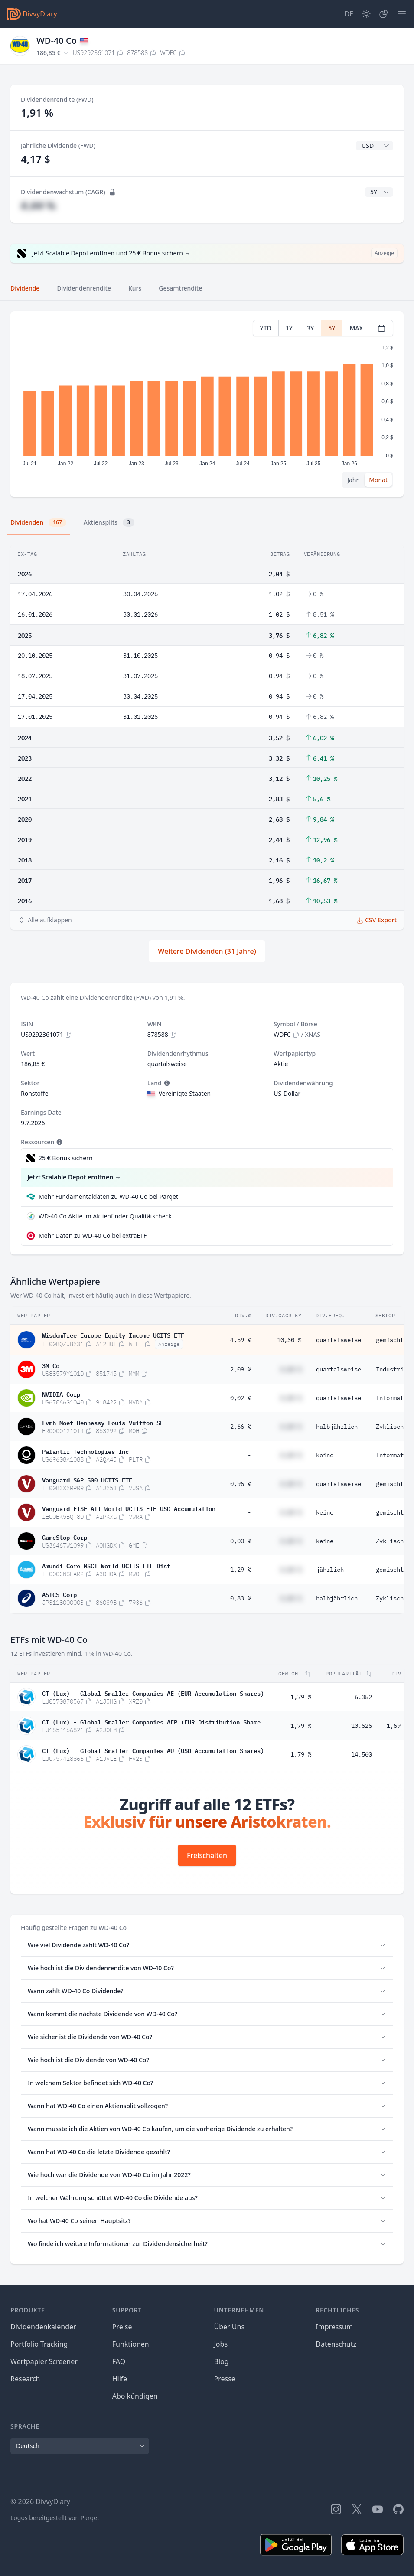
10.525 (361, 1726)
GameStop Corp (64, 1536)
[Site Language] (349, 14)
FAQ (118, 2361)
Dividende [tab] (24, 288)
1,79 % (300, 1697)
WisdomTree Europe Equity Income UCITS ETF (113, 1334)
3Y (310, 328)
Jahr (353, 480)
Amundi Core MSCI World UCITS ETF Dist (106, 1565)
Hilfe (119, 2378)
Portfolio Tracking (39, 2344)
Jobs (221, 2344)
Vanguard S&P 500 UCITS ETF (87, 1479)
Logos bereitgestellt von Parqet (54, 2518)
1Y (289, 328)
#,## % (38, 205)
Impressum (334, 2326)
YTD (265, 328)
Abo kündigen (135, 2396)
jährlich (330, 1570)
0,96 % (240, 1484)
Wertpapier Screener (44, 2361)
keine (324, 1455)
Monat (378, 480)
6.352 (363, 1697)
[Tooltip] (166, 1083)
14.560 (361, 1754)
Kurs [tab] (134, 288)
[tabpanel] (207, 404)
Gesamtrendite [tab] (180, 288)
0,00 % (240, 1541)
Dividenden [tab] (38, 522)
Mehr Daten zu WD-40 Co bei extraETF (93, 1235)
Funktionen (130, 2344)
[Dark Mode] (366, 14)
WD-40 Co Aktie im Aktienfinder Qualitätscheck (105, 1216)
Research (25, 2378)
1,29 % (240, 1570)
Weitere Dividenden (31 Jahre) (207, 951)
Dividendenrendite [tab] (84, 288)
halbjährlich (337, 1426)
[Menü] (402, 14)
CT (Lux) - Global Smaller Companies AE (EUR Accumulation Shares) (153, 1692)
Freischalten (207, 1855)
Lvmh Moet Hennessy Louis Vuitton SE (102, 1422)
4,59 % (240, 1340)
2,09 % (240, 1369)
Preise (122, 2326)
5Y (331, 328)
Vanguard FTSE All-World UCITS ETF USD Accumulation (128, 1508)
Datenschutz (336, 2344)
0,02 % (240, 1398)
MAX (356, 328)
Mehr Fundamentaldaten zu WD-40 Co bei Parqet (108, 1196)
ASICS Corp (59, 1594)
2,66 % (240, 1426)
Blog (221, 2361)
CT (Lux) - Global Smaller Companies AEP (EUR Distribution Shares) (153, 1721)
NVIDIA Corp (61, 1393)
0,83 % (240, 1598)
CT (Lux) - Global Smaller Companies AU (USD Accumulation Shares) (153, 1750)
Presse (224, 2378)
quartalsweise (338, 1340)
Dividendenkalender (43, 2326)
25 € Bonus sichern (66, 1158)
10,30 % (289, 1340)
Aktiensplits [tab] (109, 522)
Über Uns (229, 2326)
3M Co (50, 1365)
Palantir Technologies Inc (85, 1450)
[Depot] (383, 14)
